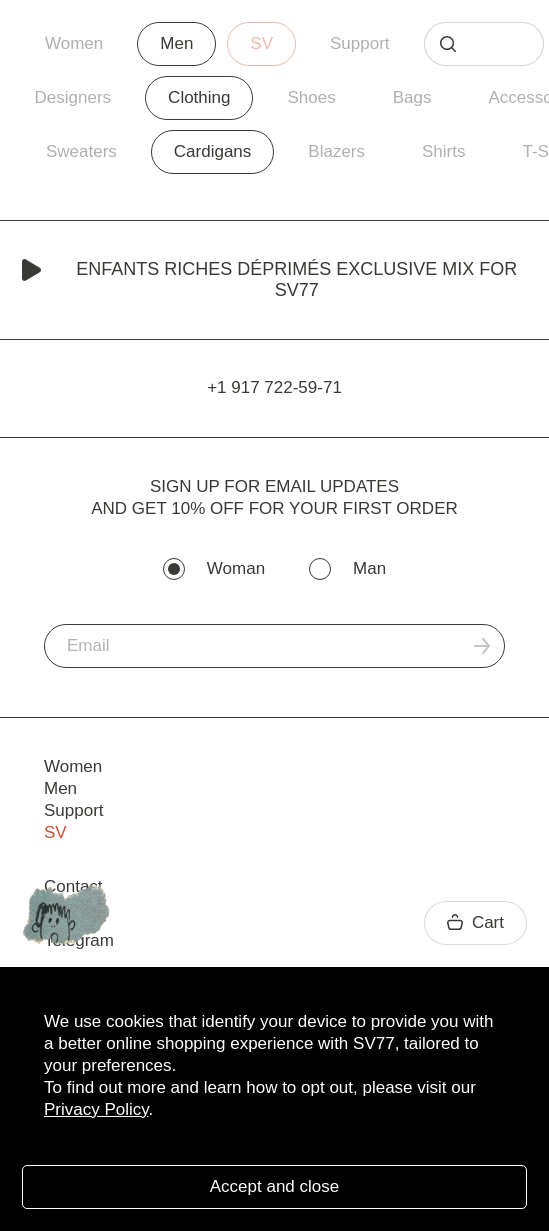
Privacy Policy (96, 1109)
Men (176, 43)
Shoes (311, 97)
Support (360, 43)
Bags (412, 97)
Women (74, 43)
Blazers (336, 151)
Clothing (199, 97)
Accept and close (274, 1186)
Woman (236, 568)
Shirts (443, 151)
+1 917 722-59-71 (274, 387)
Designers (73, 97)
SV (261, 43)
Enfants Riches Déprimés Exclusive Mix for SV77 (269, 279)
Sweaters (81, 151)
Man (369, 568)
